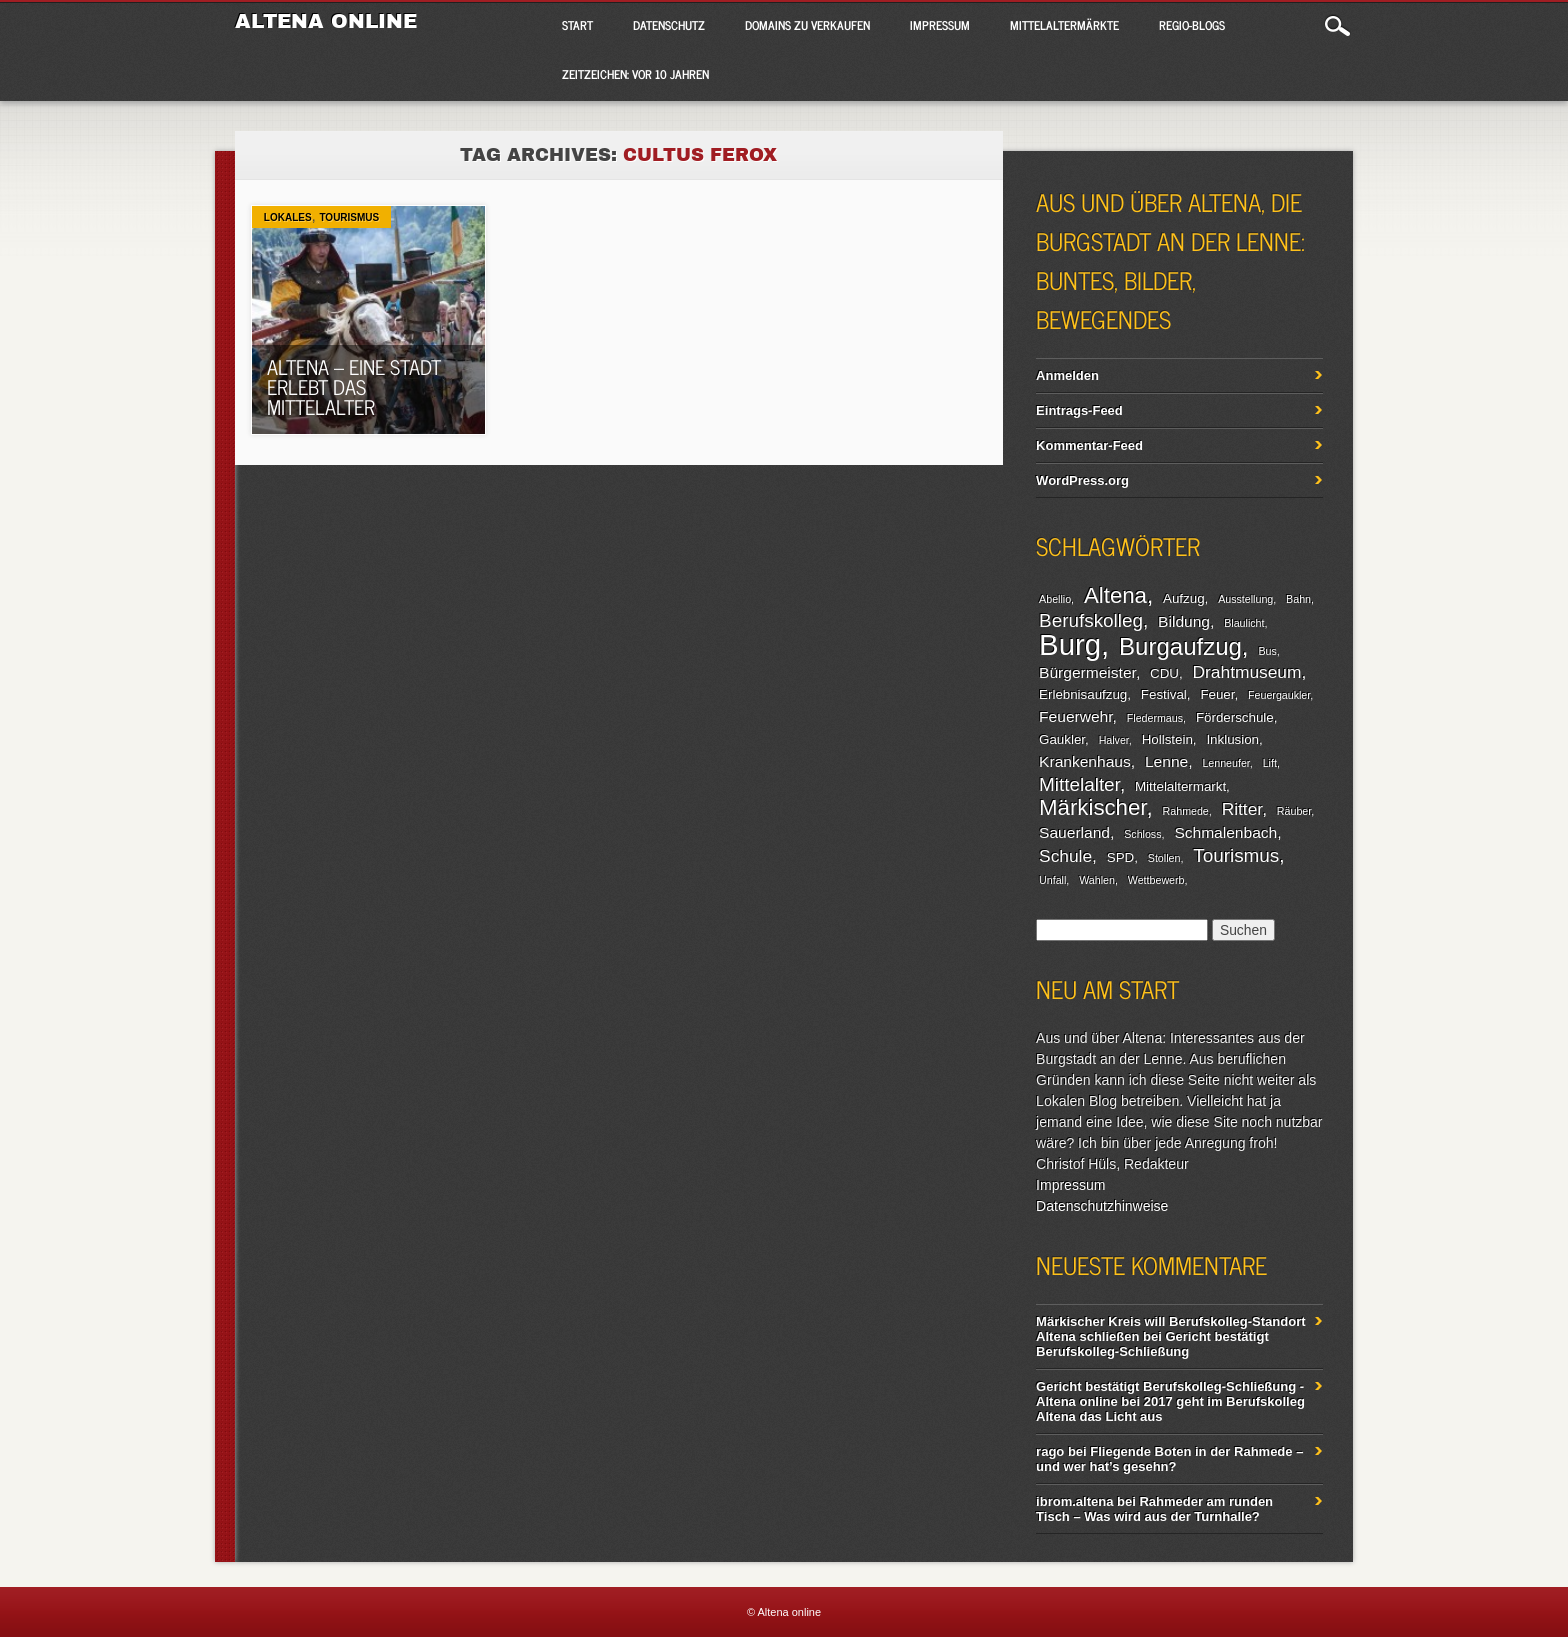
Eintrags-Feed (1079, 410)
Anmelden (1067, 375)
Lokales (288, 217)
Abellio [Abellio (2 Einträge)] (1055, 599)
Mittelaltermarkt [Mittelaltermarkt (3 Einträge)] (1180, 786)
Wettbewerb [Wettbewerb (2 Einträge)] (1156, 880)
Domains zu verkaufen (807, 25)
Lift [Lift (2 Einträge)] (1270, 763)
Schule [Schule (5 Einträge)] (1065, 856)
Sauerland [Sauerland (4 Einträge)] (1074, 832)
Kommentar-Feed (1089, 445)
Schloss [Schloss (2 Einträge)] (1142, 834)
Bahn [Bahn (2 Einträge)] (1298, 599)
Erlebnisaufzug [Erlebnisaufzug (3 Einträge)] (1083, 694)
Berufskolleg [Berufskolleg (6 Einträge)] (1091, 620)
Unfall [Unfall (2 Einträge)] (1052, 880)
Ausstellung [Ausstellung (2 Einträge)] (1245, 599)
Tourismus (349, 217)
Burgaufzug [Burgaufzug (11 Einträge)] (1180, 646)
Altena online (326, 21)
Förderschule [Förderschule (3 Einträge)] (1235, 717)
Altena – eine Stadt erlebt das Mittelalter (354, 386)
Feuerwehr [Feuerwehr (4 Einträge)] (1075, 716)
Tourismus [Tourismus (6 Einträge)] (1236, 855)
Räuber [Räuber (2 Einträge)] (1294, 811)
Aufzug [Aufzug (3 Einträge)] (1184, 598)
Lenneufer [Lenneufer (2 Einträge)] (1225, 763)
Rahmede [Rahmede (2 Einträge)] (1186, 811)
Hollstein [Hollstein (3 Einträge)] (1167, 739)
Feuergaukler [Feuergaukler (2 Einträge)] (1279, 695)
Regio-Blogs (1192, 25)
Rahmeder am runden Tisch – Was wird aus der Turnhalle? (1154, 1509)
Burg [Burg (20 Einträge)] (1070, 644)
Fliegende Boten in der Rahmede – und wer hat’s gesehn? (1169, 1459)
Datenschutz (669, 25)
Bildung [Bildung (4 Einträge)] (1184, 621)
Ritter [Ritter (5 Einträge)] (1242, 809)
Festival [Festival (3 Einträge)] (1164, 694)
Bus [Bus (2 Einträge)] (1267, 651)
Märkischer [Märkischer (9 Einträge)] (1092, 807)
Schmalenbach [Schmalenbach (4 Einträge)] (1225, 832)
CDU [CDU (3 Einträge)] (1164, 673)
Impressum (940, 25)
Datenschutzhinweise (1102, 1206)
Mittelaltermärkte (1064, 25)
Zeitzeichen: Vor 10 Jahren (635, 74)
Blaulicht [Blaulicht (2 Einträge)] (1244, 623)
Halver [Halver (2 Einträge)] (1114, 740)
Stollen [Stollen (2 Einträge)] (1164, 858)
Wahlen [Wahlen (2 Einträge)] (1097, 880)
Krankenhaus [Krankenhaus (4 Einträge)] (1085, 761)
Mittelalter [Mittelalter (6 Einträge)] (1079, 784)
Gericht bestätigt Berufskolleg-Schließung (1152, 1344)
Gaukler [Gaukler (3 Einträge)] (1062, 739)
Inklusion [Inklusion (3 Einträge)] (1232, 739)
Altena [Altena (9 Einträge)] (1115, 595)
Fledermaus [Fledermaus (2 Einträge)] (1155, 718)
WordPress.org (1082, 480)
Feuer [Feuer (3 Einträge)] (1217, 694)
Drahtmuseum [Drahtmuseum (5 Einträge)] (1247, 672)
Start (577, 25)
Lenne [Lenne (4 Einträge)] (1166, 761)
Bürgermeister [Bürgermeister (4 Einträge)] (1087, 672)
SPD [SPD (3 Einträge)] (1120, 857)
